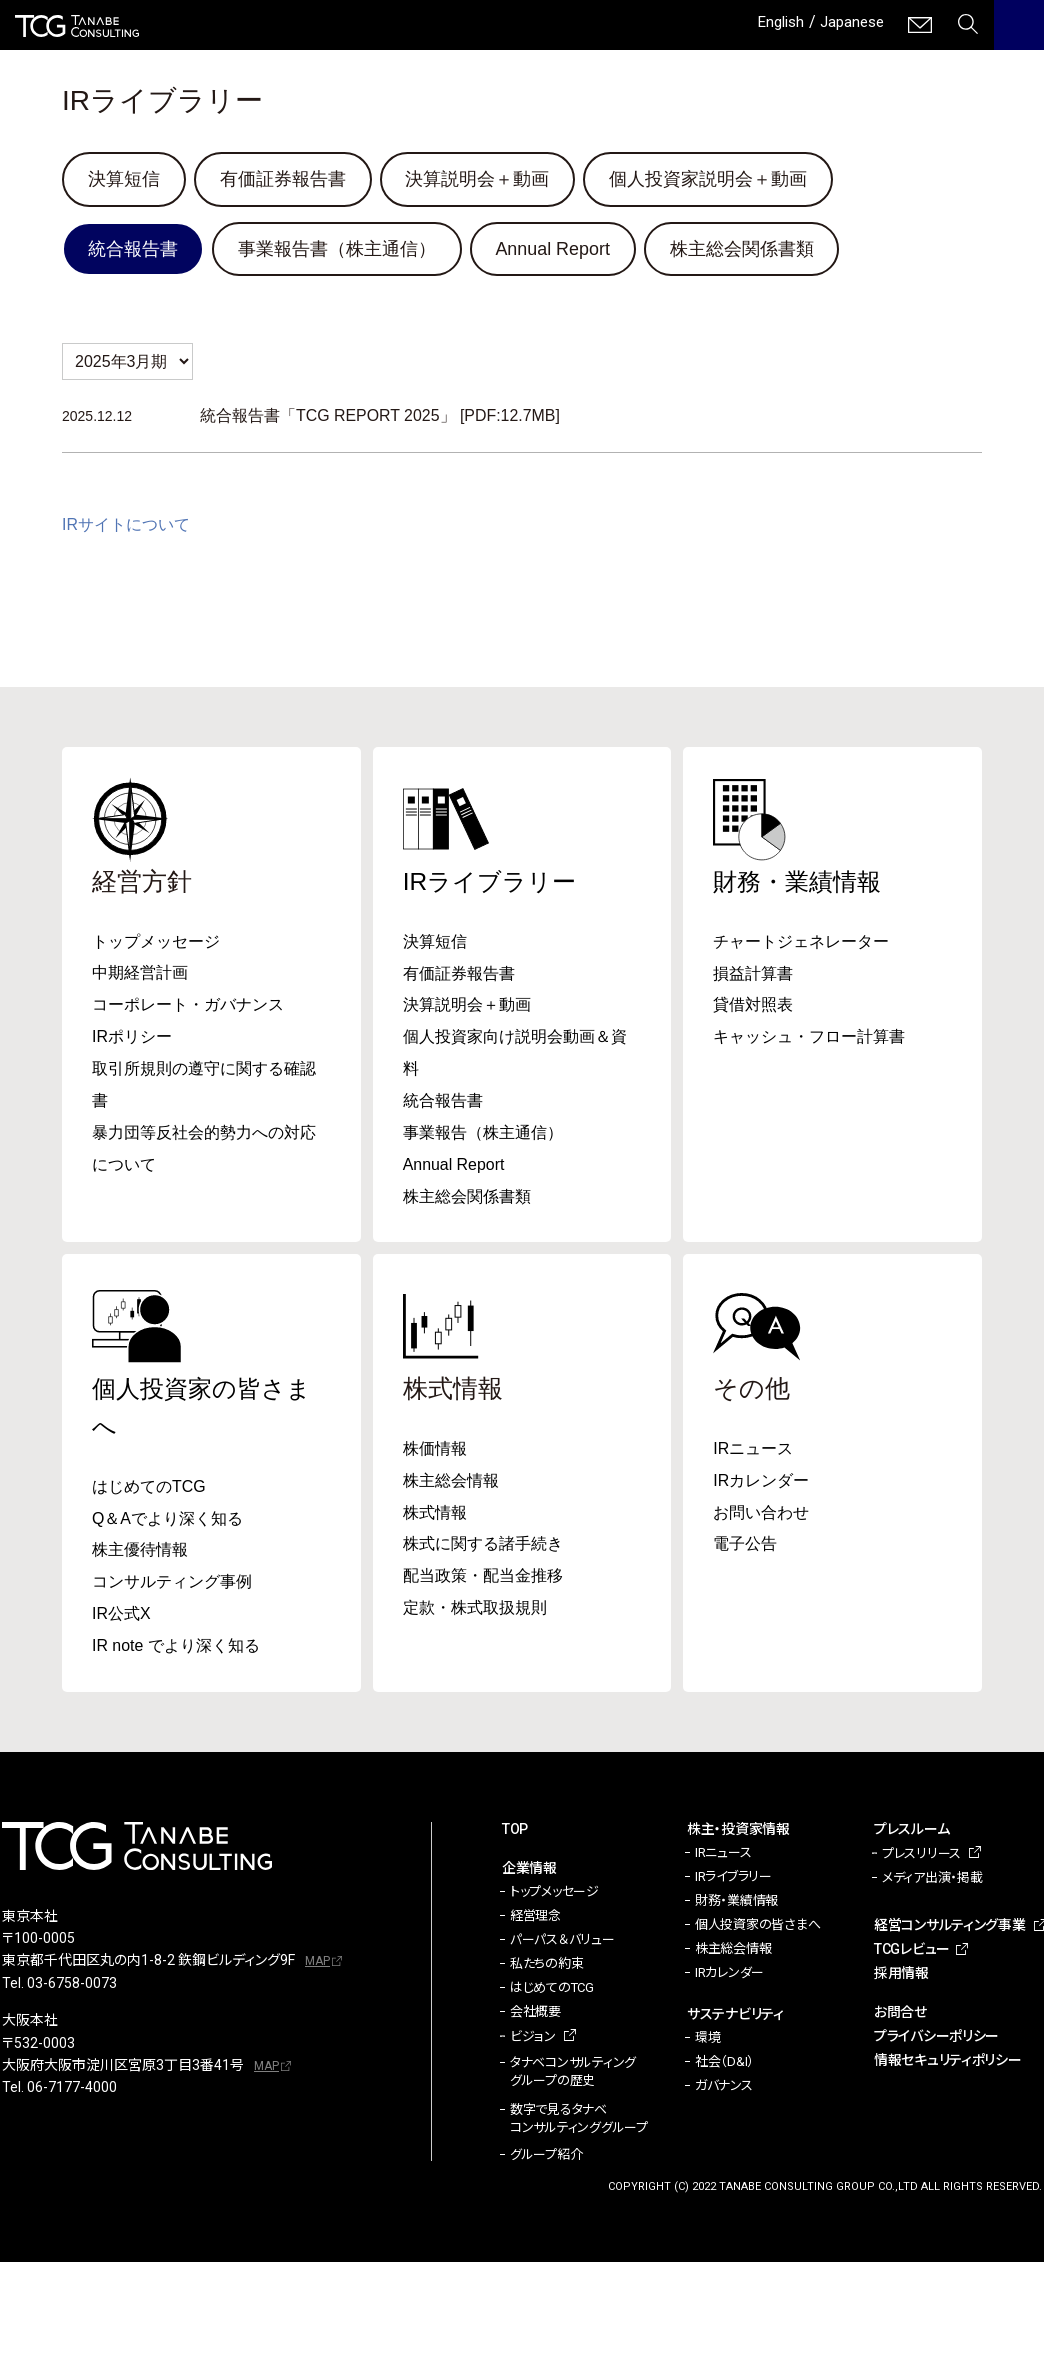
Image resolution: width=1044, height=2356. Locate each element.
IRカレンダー (761, 1482)
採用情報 (901, 1976)
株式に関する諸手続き (483, 1546)
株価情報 (435, 1450)
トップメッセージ (156, 942)
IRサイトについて (126, 525)
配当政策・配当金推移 (483, 1578)
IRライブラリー (493, 882)
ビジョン (533, 2039)
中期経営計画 (140, 974)
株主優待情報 (140, 1552)
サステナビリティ (735, 2017)
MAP (317, 1964)
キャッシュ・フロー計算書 (809, 1038)
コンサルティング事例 (172, 1584)
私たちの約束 (546, 1966)
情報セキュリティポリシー (948, 2063)
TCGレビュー (912, 1952)
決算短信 (124, 179)
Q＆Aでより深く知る (167, 1520)
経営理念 (535, 1918)
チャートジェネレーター (801, 942)
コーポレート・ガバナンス (188, 1006)
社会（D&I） (724, 2064)
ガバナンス (724, 2088)
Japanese (849, 21)
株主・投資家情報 (738, 1832)
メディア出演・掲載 (932, 1880)
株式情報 (435, 1514)
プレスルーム (911, 1832)
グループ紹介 (546, 2157)
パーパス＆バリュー (562, 1942)
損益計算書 (753, 974)
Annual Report (553, 249)
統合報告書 (133, 249)
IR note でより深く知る (176, 1648)
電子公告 (745, 1546)
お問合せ (900, 2015)
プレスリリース (921, 1856)
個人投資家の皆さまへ (757, 1927)
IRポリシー (132, 1038)
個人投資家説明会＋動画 (709, 179)
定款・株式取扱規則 (475, 1610)
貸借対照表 (753, 1006)
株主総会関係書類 (743, 249)
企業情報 (529, 1871)
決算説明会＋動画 (478, 179)
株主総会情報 (451, 1482)
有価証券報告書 (283, 179)
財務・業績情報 (800, 882)
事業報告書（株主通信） (337, 249)
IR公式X (121, 1616)
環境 (707, 2040)
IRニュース (753, 1450)
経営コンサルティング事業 (950, 1928)
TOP (515, 1832)
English (773, 21)
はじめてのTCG (149, 1488)
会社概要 (535, 2014)
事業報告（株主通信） (483, 1134)
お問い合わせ (761, 1514)
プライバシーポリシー (936, 2039)
